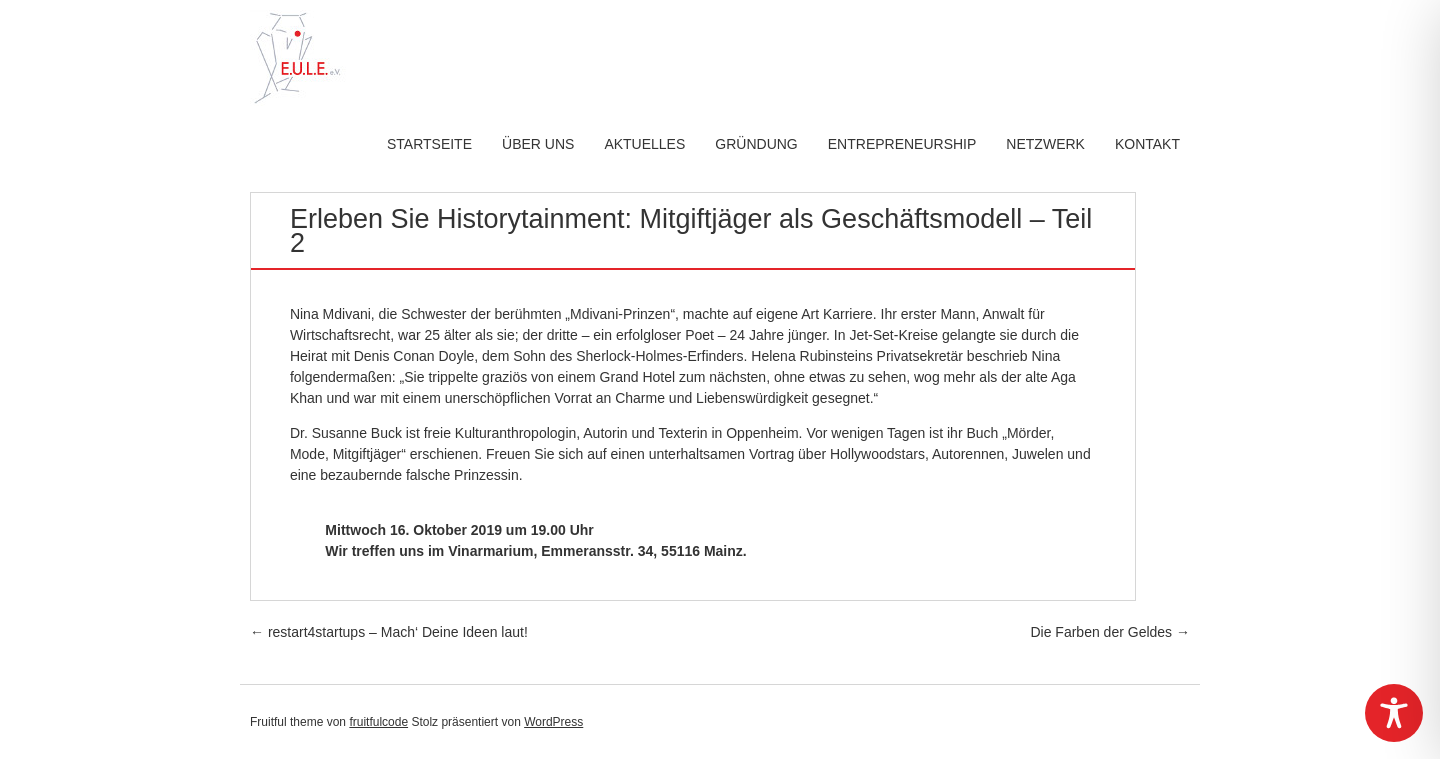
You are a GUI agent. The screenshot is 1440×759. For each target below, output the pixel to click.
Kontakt (1147, 144)
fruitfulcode (378, 722)
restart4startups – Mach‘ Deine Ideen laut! (389, 632)
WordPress (553, 722)
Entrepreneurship (902, 144)
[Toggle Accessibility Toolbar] (1394, 713)
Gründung (756, 144)
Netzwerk (1045, 144)
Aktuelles (644, 144)
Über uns (538, 144)
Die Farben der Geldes (1110, 632)
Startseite (429, 144)
